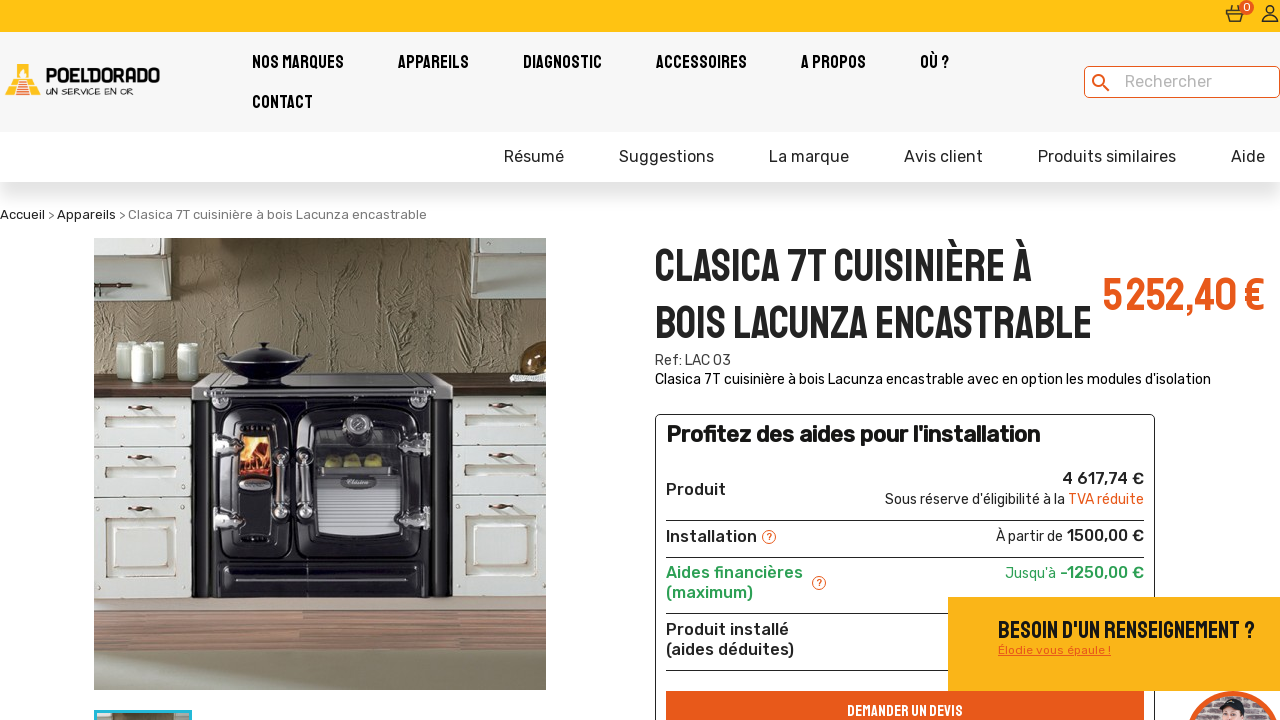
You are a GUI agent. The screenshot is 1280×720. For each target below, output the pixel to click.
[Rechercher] (1182, 82)
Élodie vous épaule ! (1054, 650)
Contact (282, 102)
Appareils (433, 62)
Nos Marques (298, 62)
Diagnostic (562, 62)
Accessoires (701, 62)
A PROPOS (833, 62)
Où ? (934, 62)
